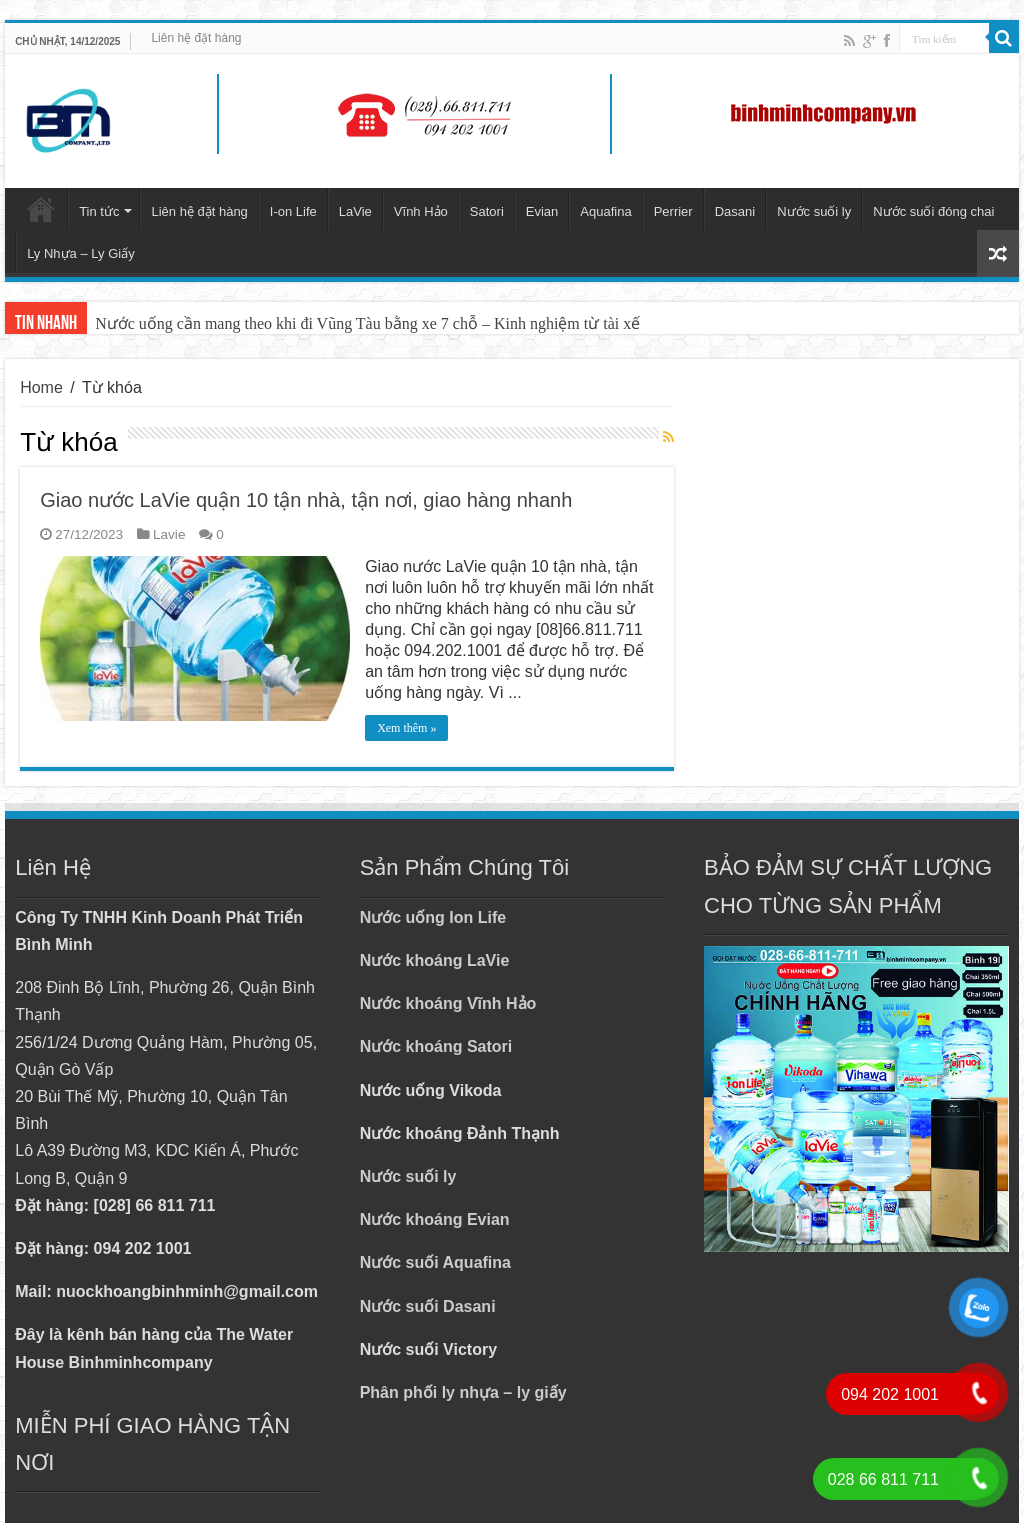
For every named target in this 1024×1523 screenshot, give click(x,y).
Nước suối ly (814, 211)
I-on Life (293, 211)
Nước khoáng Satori (436, 1046)
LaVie (355, 211)
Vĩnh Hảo (421, 211)
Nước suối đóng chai (933, 211)
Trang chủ (41, 209)
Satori (487, 211)
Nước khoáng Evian (435, 1219)
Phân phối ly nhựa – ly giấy (463, 1392)
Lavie (169, 534)
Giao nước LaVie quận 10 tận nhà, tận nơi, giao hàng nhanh (306, 500)
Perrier (673, 211)
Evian (542, 211)
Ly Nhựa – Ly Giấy (81, 253)
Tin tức (99, 211)
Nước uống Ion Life (433, 917)
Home (41, 387)
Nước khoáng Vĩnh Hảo (448, 1003)
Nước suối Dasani (428, 1306)
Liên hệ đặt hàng (196, 38)
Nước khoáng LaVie (435, 960)
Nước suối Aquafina (435, 1262)
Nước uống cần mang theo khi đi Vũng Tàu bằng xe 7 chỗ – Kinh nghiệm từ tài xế (367, 323)
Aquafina (605, 211)
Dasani (735, 211)
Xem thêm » (406, 728)
